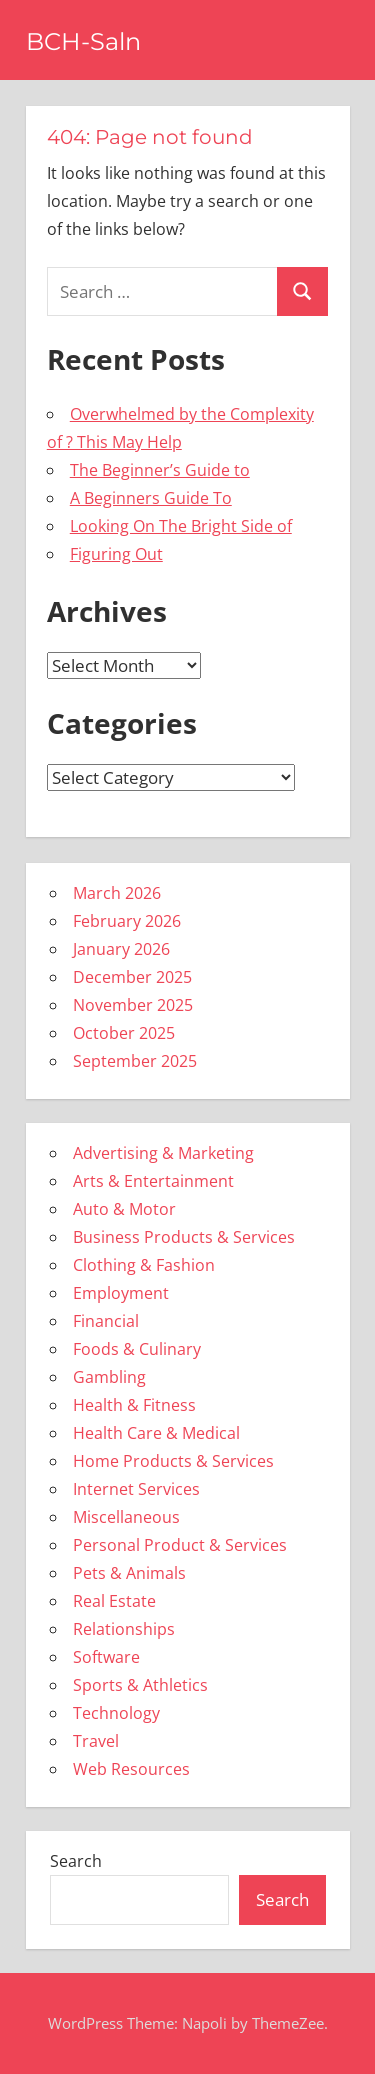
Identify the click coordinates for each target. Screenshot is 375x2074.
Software (106, 1657)
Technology (116, 1713)
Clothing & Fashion (144, 1265)
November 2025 (133, 1005)
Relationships (124, 1629)
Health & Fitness (134, 1405)
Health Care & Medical (156, 1433)
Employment (121, 1293)
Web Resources (131, 1769)
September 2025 (135, 1061)
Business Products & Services (184, 1237)
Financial (106, 1321)
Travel (96, 1741)
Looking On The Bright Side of (181, 526)
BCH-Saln (83, 41)
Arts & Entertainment (153, 1181)
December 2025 (132, 977)
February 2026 (127, 921)
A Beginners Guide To (151, 498)
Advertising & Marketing (163, 1153)
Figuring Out (116, 554)
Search (76, 1861)
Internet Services (136, 1489)
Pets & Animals (129, 1573)
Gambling (109, 1377)
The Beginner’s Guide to (160, 470)
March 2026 (117, 893)
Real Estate (114, 1601)
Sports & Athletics (140, 1685)
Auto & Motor (124, 1209)
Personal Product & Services (180, 1545)
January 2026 (121, 949)
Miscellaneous (126, 1517)
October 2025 (124, 1033)
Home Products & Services (173, 1461)
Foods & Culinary (137, 1349)
